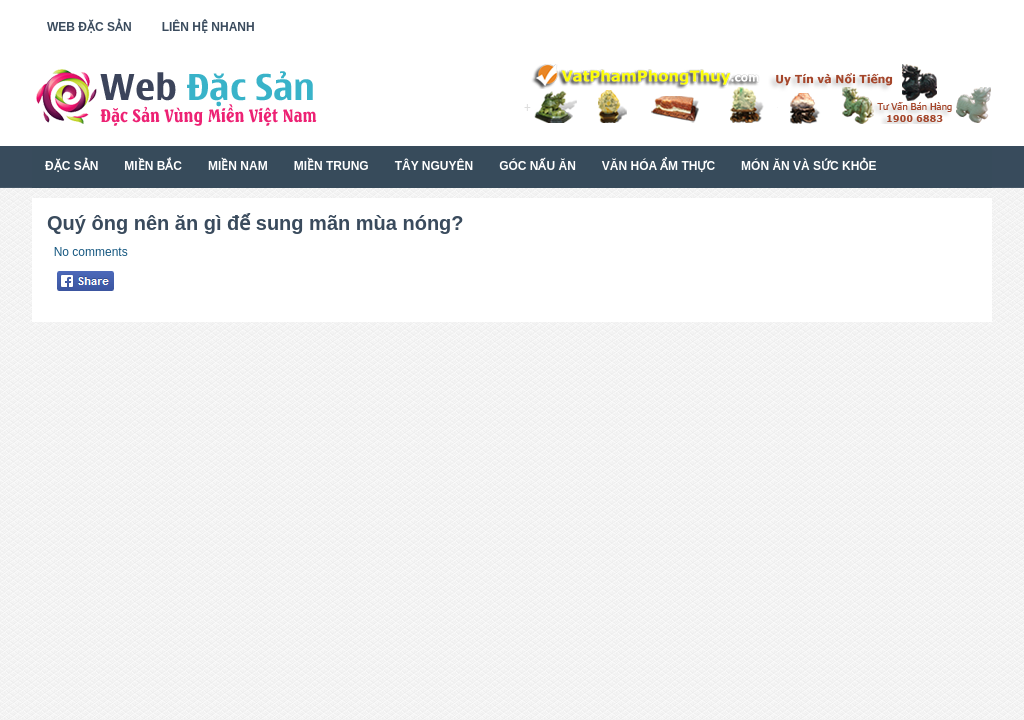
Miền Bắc (153, 166)
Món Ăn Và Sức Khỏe (808, 166)
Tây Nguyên (434, 166)
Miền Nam (238, 166)
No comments (91, 252)
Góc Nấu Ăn (537, 166)
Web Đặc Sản (89, 27)
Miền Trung (331, 166)
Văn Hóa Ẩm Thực (658, 166)
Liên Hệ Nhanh (208, 27)
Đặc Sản (71, 166)
